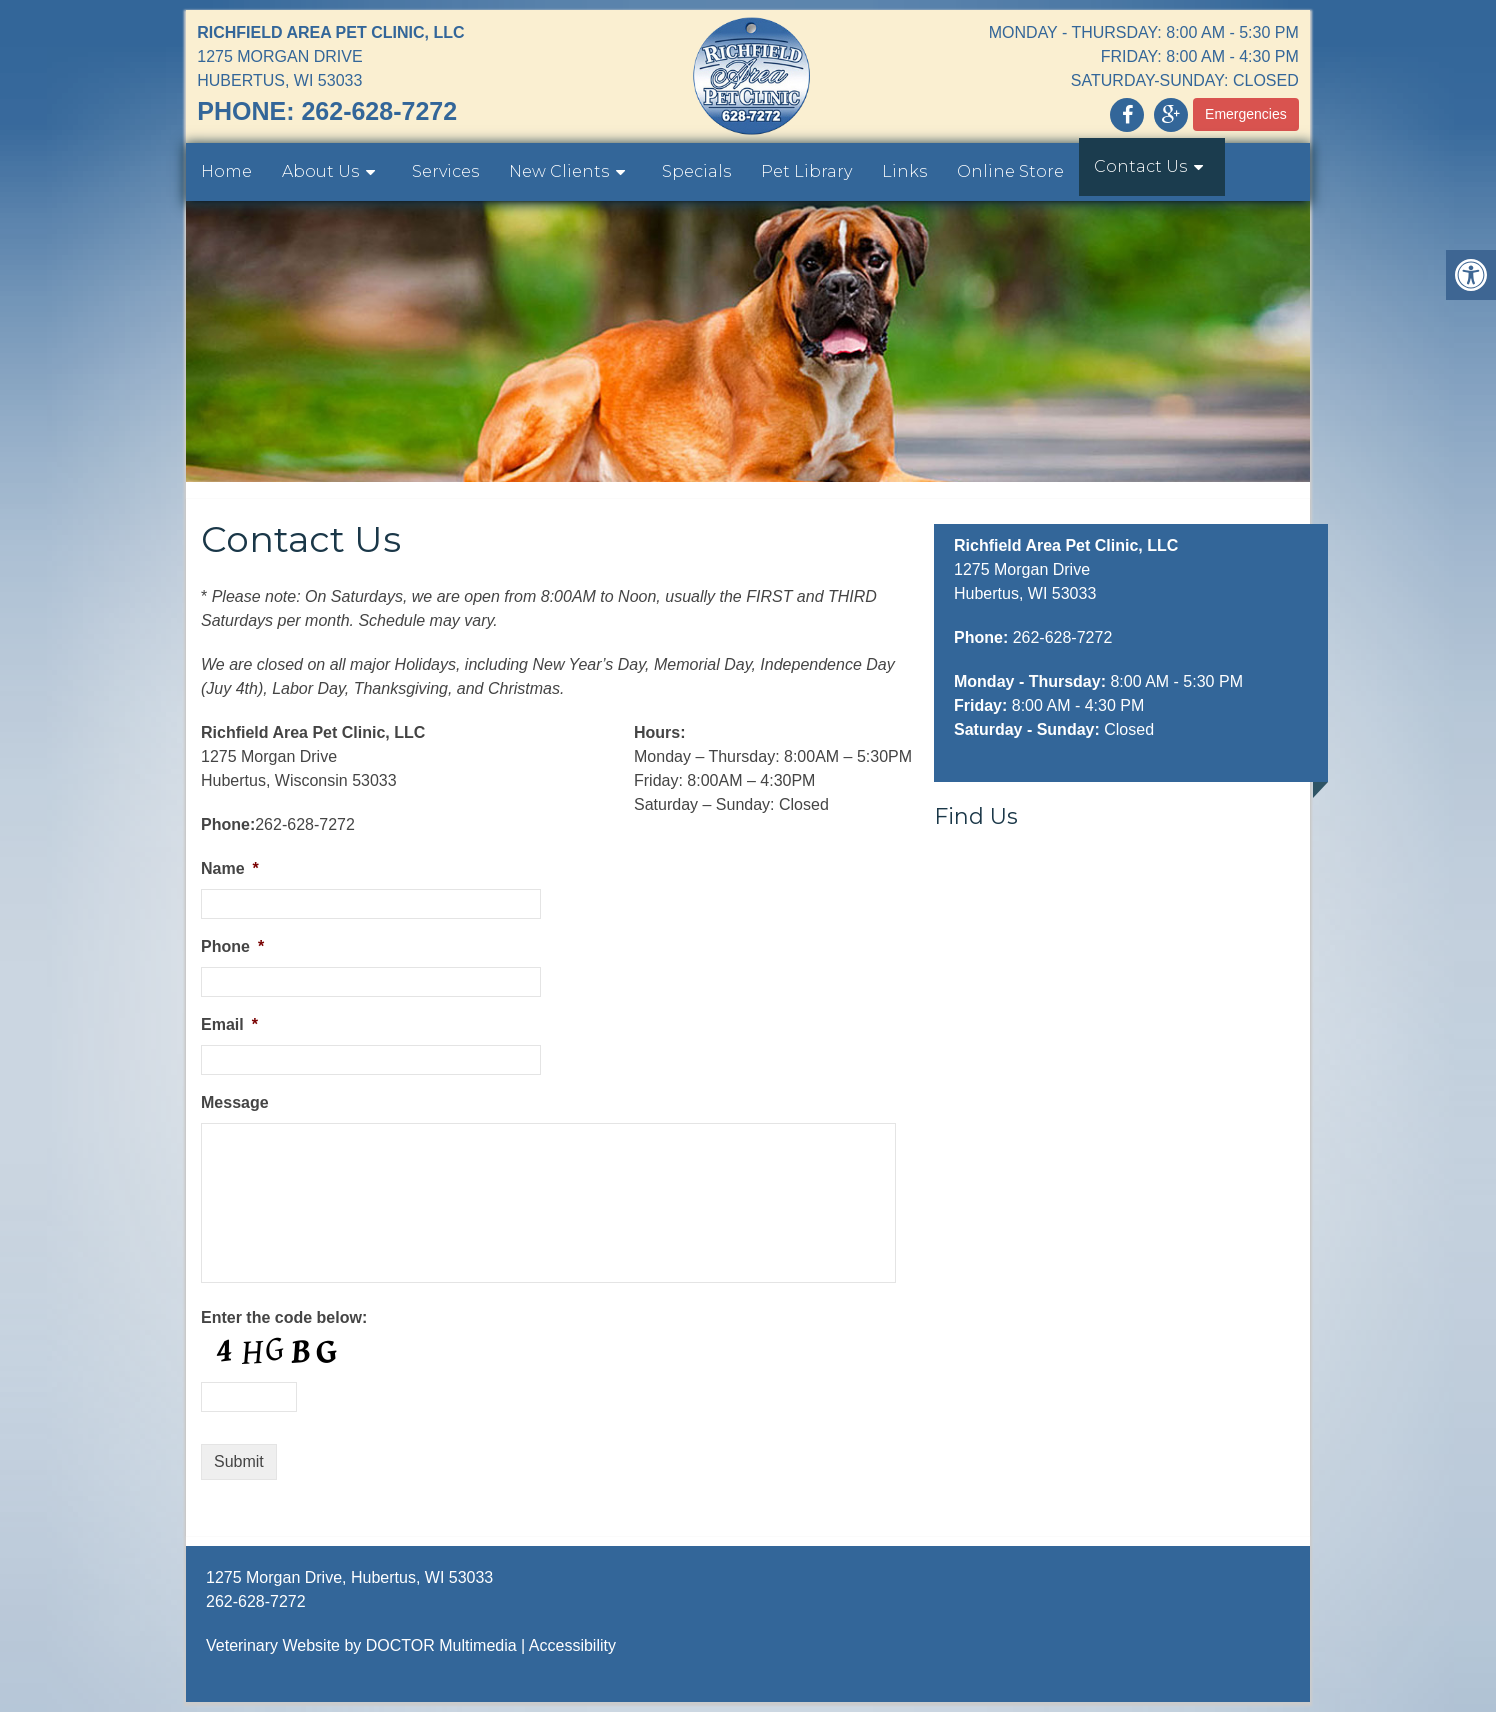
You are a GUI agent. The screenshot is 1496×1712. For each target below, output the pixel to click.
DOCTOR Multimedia (441, 1645)
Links (904, 171)
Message (235, 1102)
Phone (232, 946)
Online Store (1010, 171)
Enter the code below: (284, 1317)
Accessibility (572, 1645)
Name (230, 868)
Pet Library (806, 171)
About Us (320, 171)
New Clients (559, 171)
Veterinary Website (273, 1645)
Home (226, 171)
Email (229, 1024)
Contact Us (1140, 166)
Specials (696, 171)
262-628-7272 (379, 111)
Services (445, 171)
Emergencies (1246, 114)
